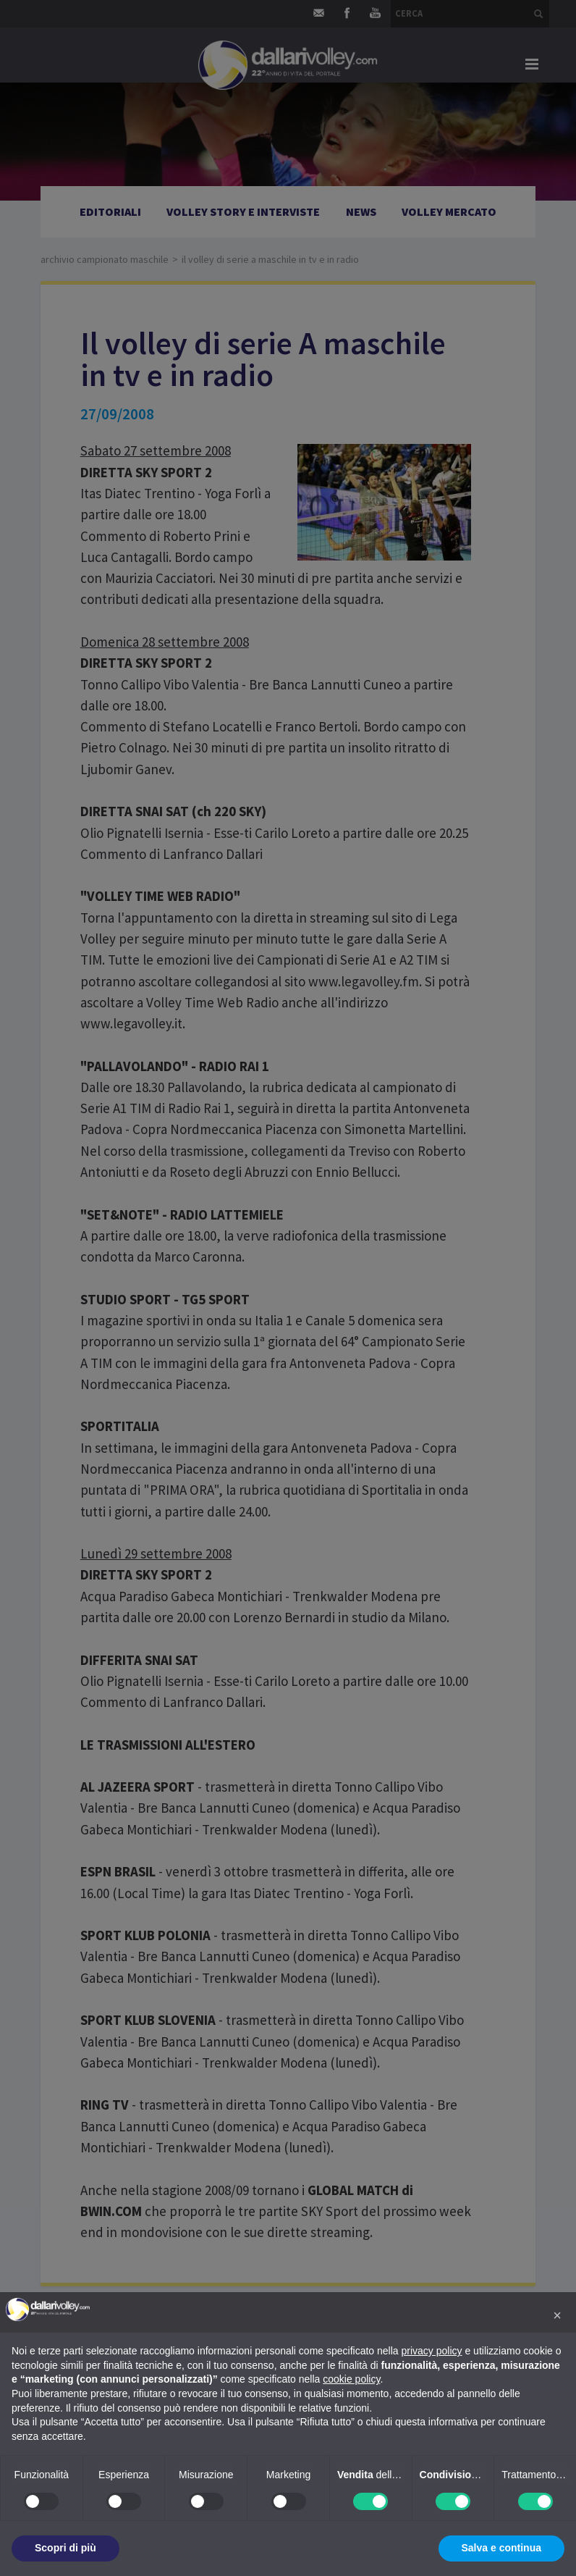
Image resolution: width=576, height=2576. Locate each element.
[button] (557, 2315)
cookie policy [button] (351, 2379)
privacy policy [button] (432, 2351)
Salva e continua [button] (501, 2548)
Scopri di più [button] (65, 2548)
